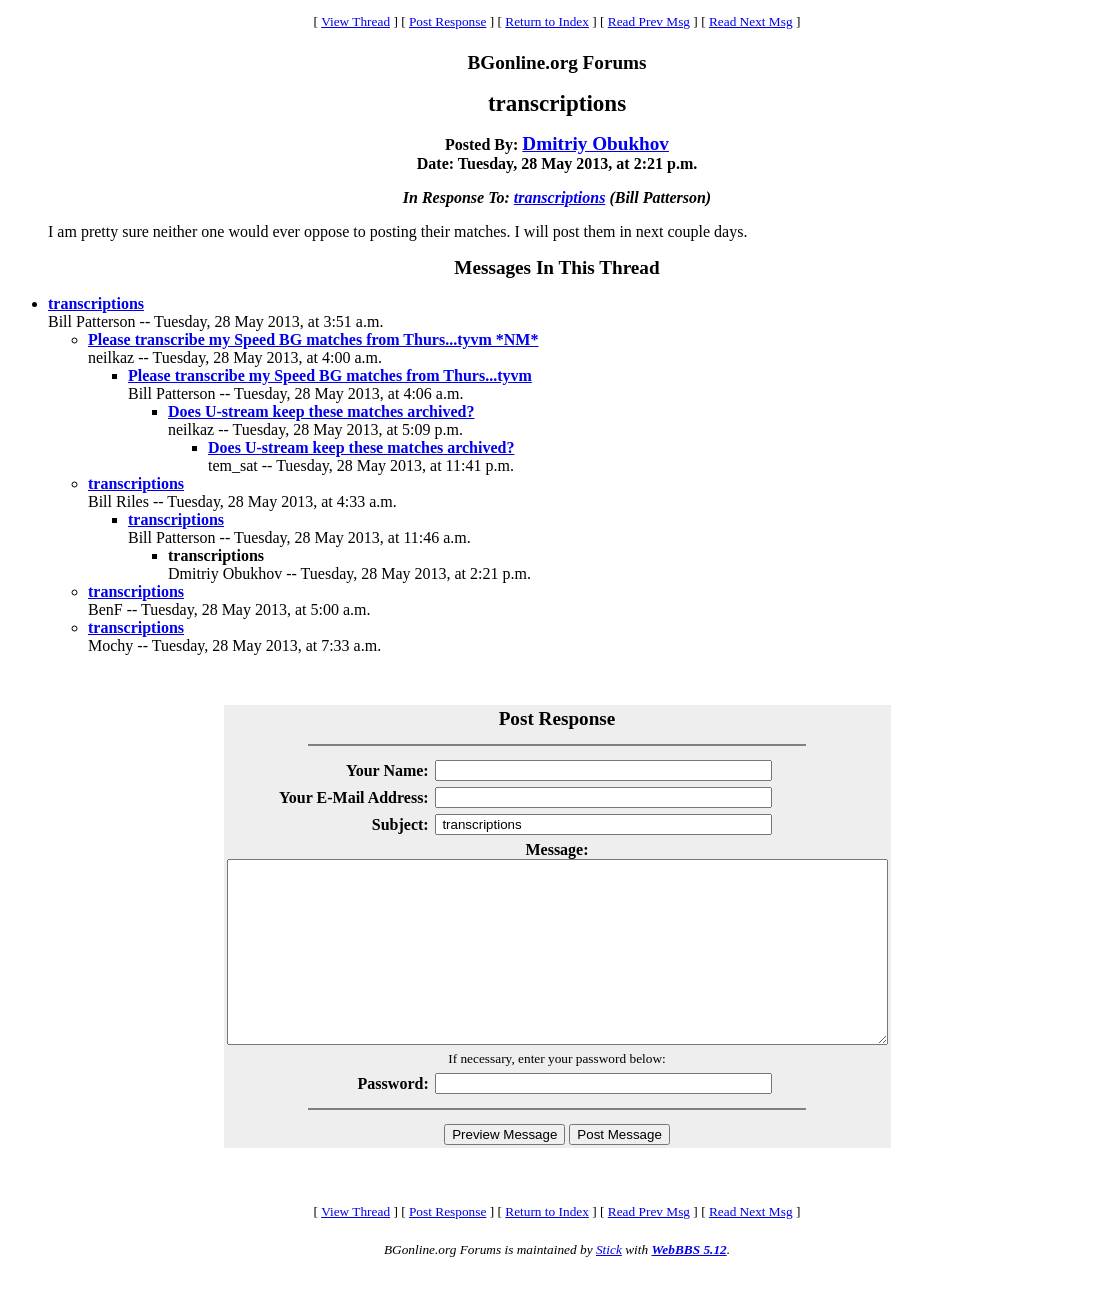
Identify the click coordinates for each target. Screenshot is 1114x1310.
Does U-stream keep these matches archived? (321, 411)
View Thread (355, 21)
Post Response (447, 21)
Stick (609, 1285)
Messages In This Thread (556, 267)
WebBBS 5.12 (688, 1285)
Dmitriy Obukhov (595, 143)
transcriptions (560, 197)
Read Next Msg (751, 21)
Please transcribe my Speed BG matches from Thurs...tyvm (330, 375)
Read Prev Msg (649, 21)
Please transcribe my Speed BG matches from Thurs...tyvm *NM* (313, 339)
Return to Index (547, 21)
